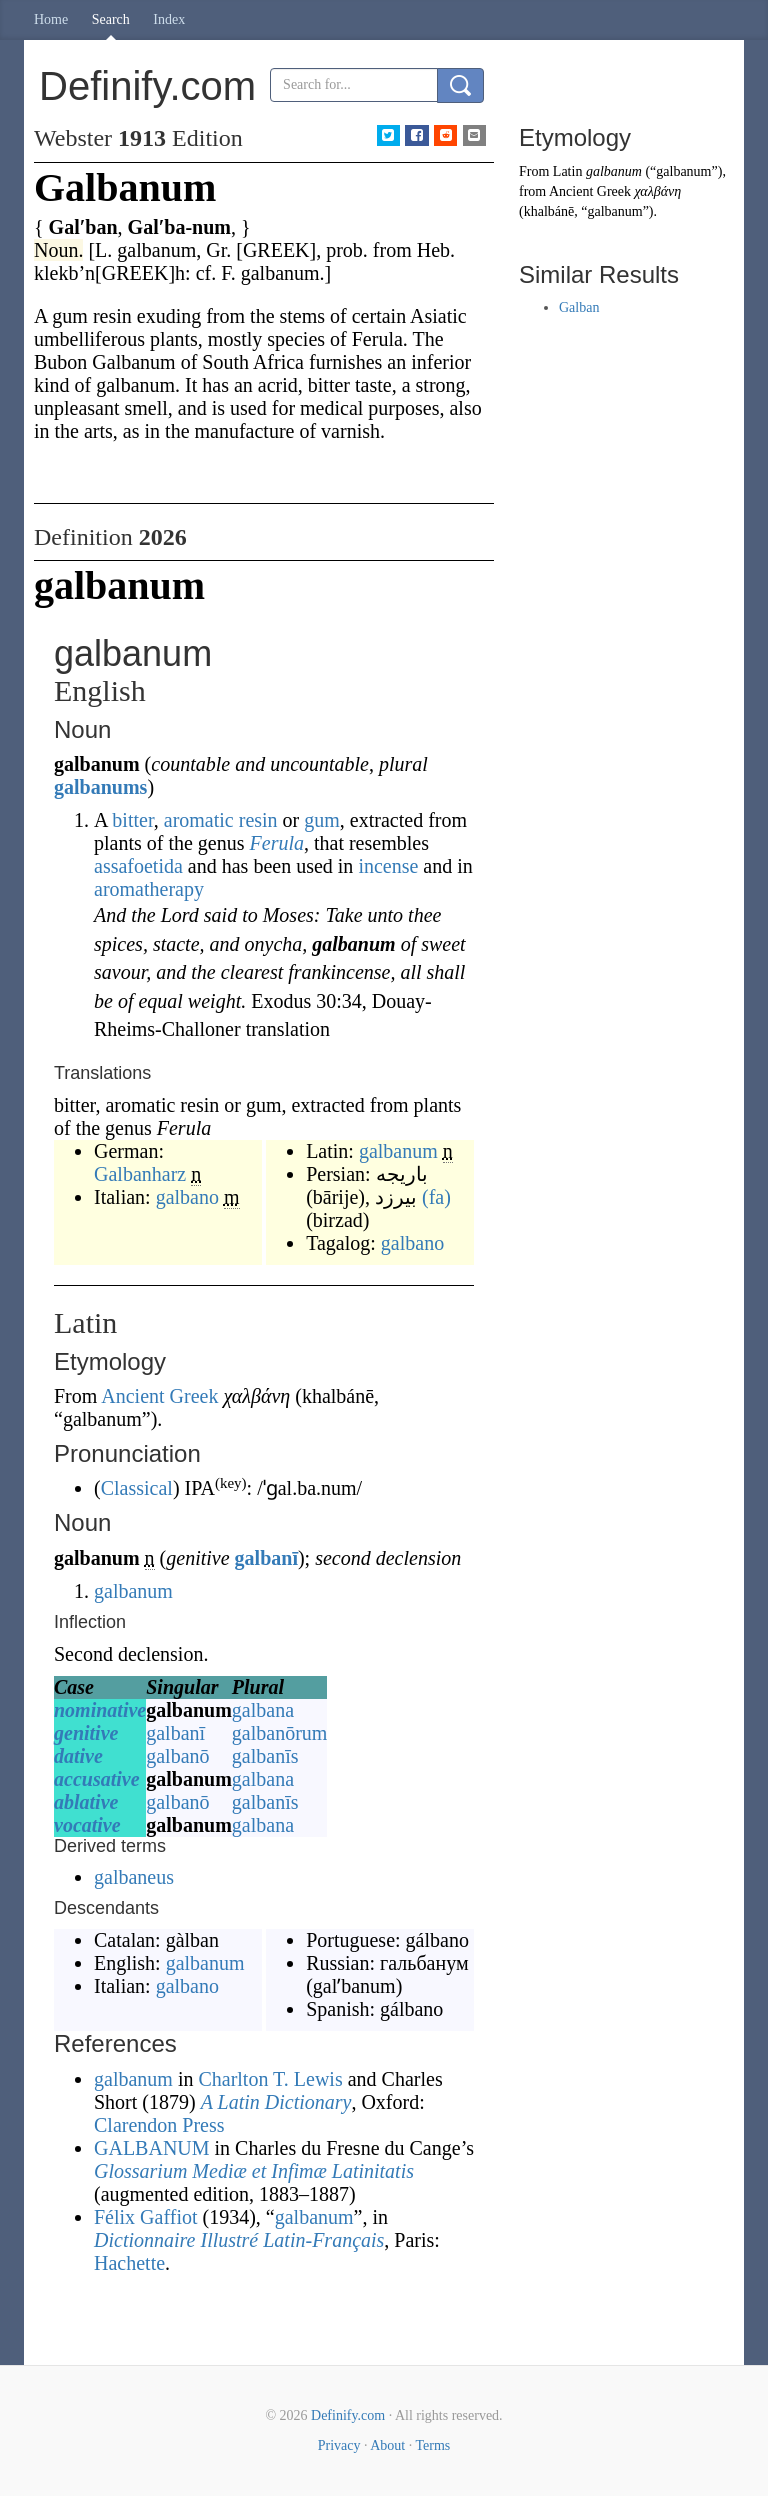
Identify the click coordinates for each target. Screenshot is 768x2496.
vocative (87, 1825)
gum (322, 820)
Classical (137, 1488)
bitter (132, 820)
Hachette (129, 2263)
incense (388, 866)
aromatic (199, 820)
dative (78, 1756)
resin (258, 820)
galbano (187, 1197)
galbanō (177, 1756)
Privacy (339, 2445)
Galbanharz (140, 1174)
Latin (568, 171)
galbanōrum (280, 1733)
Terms (432, 2445)
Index (169, 19)
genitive (86, 1733)
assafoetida (138, 866)
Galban (579, 307)
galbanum (398, 1151)
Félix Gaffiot (146, 2217)
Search (111, 19)
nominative (100, 1710)
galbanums (100, 787)
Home (51, 19)
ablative (86, 1802)
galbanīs (265, 1756)
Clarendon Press (159, 2125)
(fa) (436, 1197)
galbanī (266, 1558)
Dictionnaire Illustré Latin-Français (239, 2240)
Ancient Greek (159, 1396)
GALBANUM (152, 2148)
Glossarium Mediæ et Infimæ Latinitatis (254, 2171)
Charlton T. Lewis (270, 2079)
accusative (97, 1779)
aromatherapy (149, 889)
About (387, 2445)
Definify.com (348, 2415)
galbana (263, 1710)
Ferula (277, 843)
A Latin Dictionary (276, 2102)
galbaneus (134, 1877)
